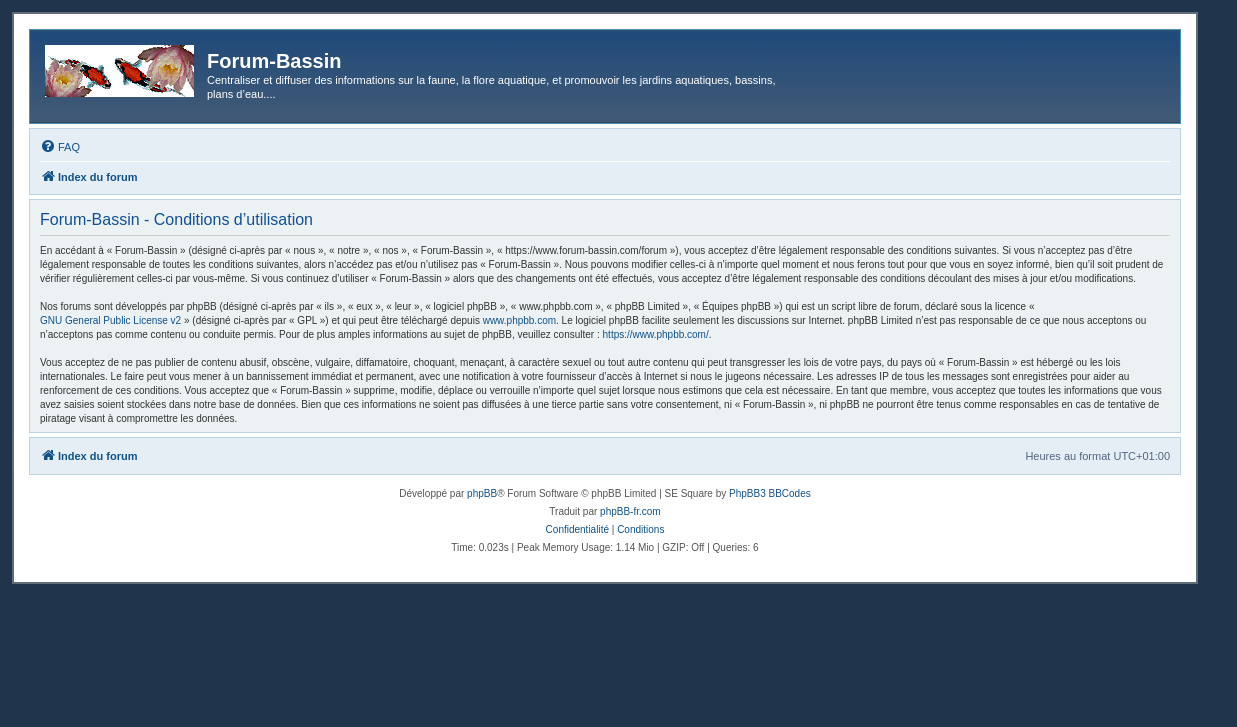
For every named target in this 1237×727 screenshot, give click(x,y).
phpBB (482, 493)
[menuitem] (60, 147)
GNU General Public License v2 (110, 320)
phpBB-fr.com (630, 511)
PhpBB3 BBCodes (770, 493)
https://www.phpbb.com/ (656, 334)
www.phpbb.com (519, 320)
